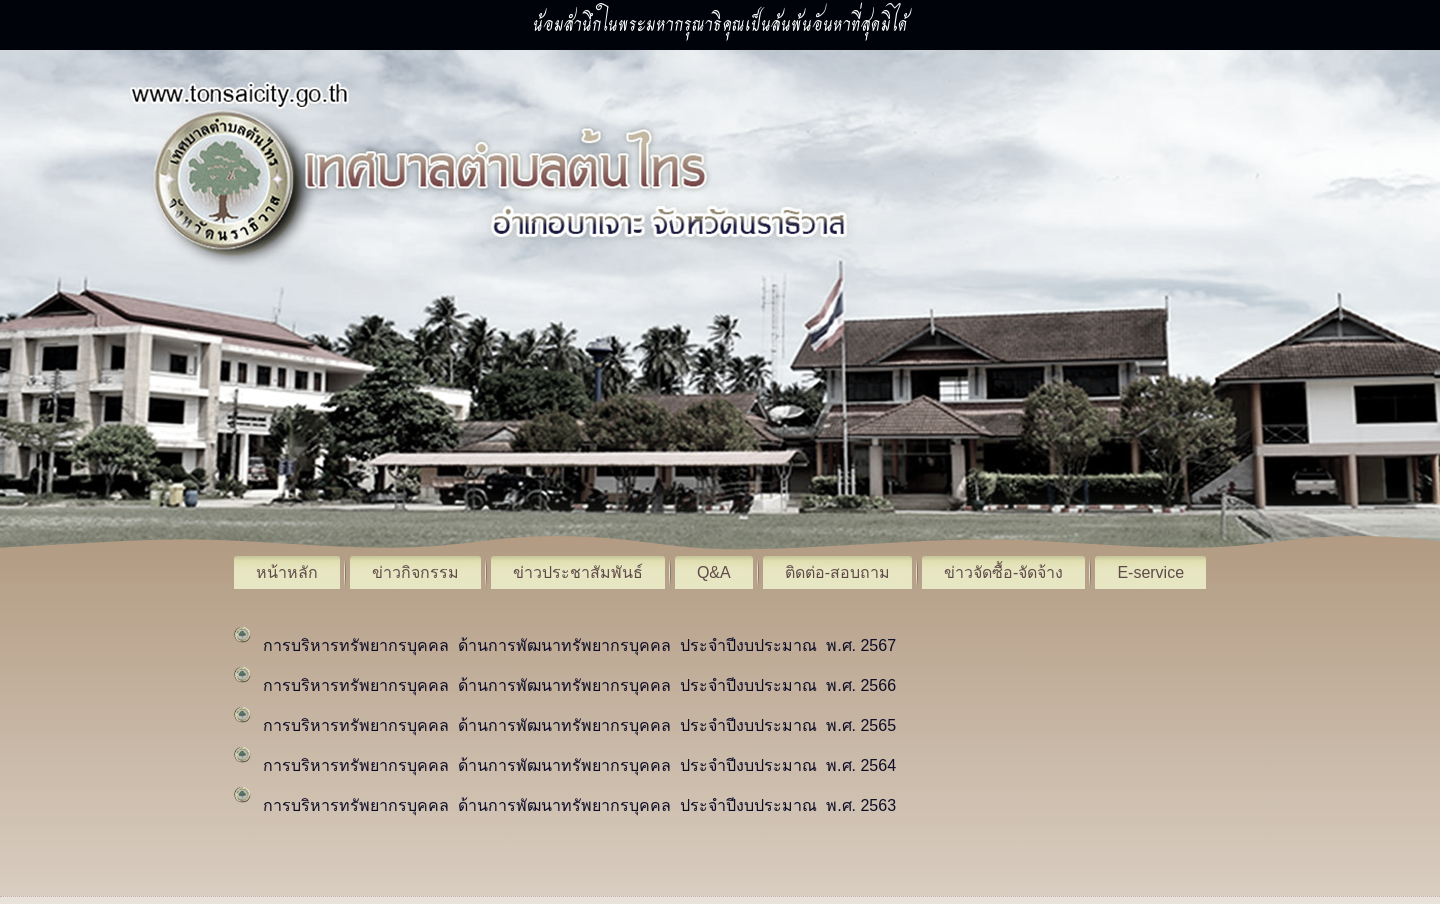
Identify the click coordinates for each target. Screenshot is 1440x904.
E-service (1150, 572)
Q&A (714, 572)
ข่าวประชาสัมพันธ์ (578, 572)
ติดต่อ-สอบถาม (837, 572)
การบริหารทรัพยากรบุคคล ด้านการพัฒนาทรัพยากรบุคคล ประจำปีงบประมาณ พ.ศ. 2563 (579, 805)
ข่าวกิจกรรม (415, 572)
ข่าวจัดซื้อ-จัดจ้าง (1003, 572)
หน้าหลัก (287, 572)
